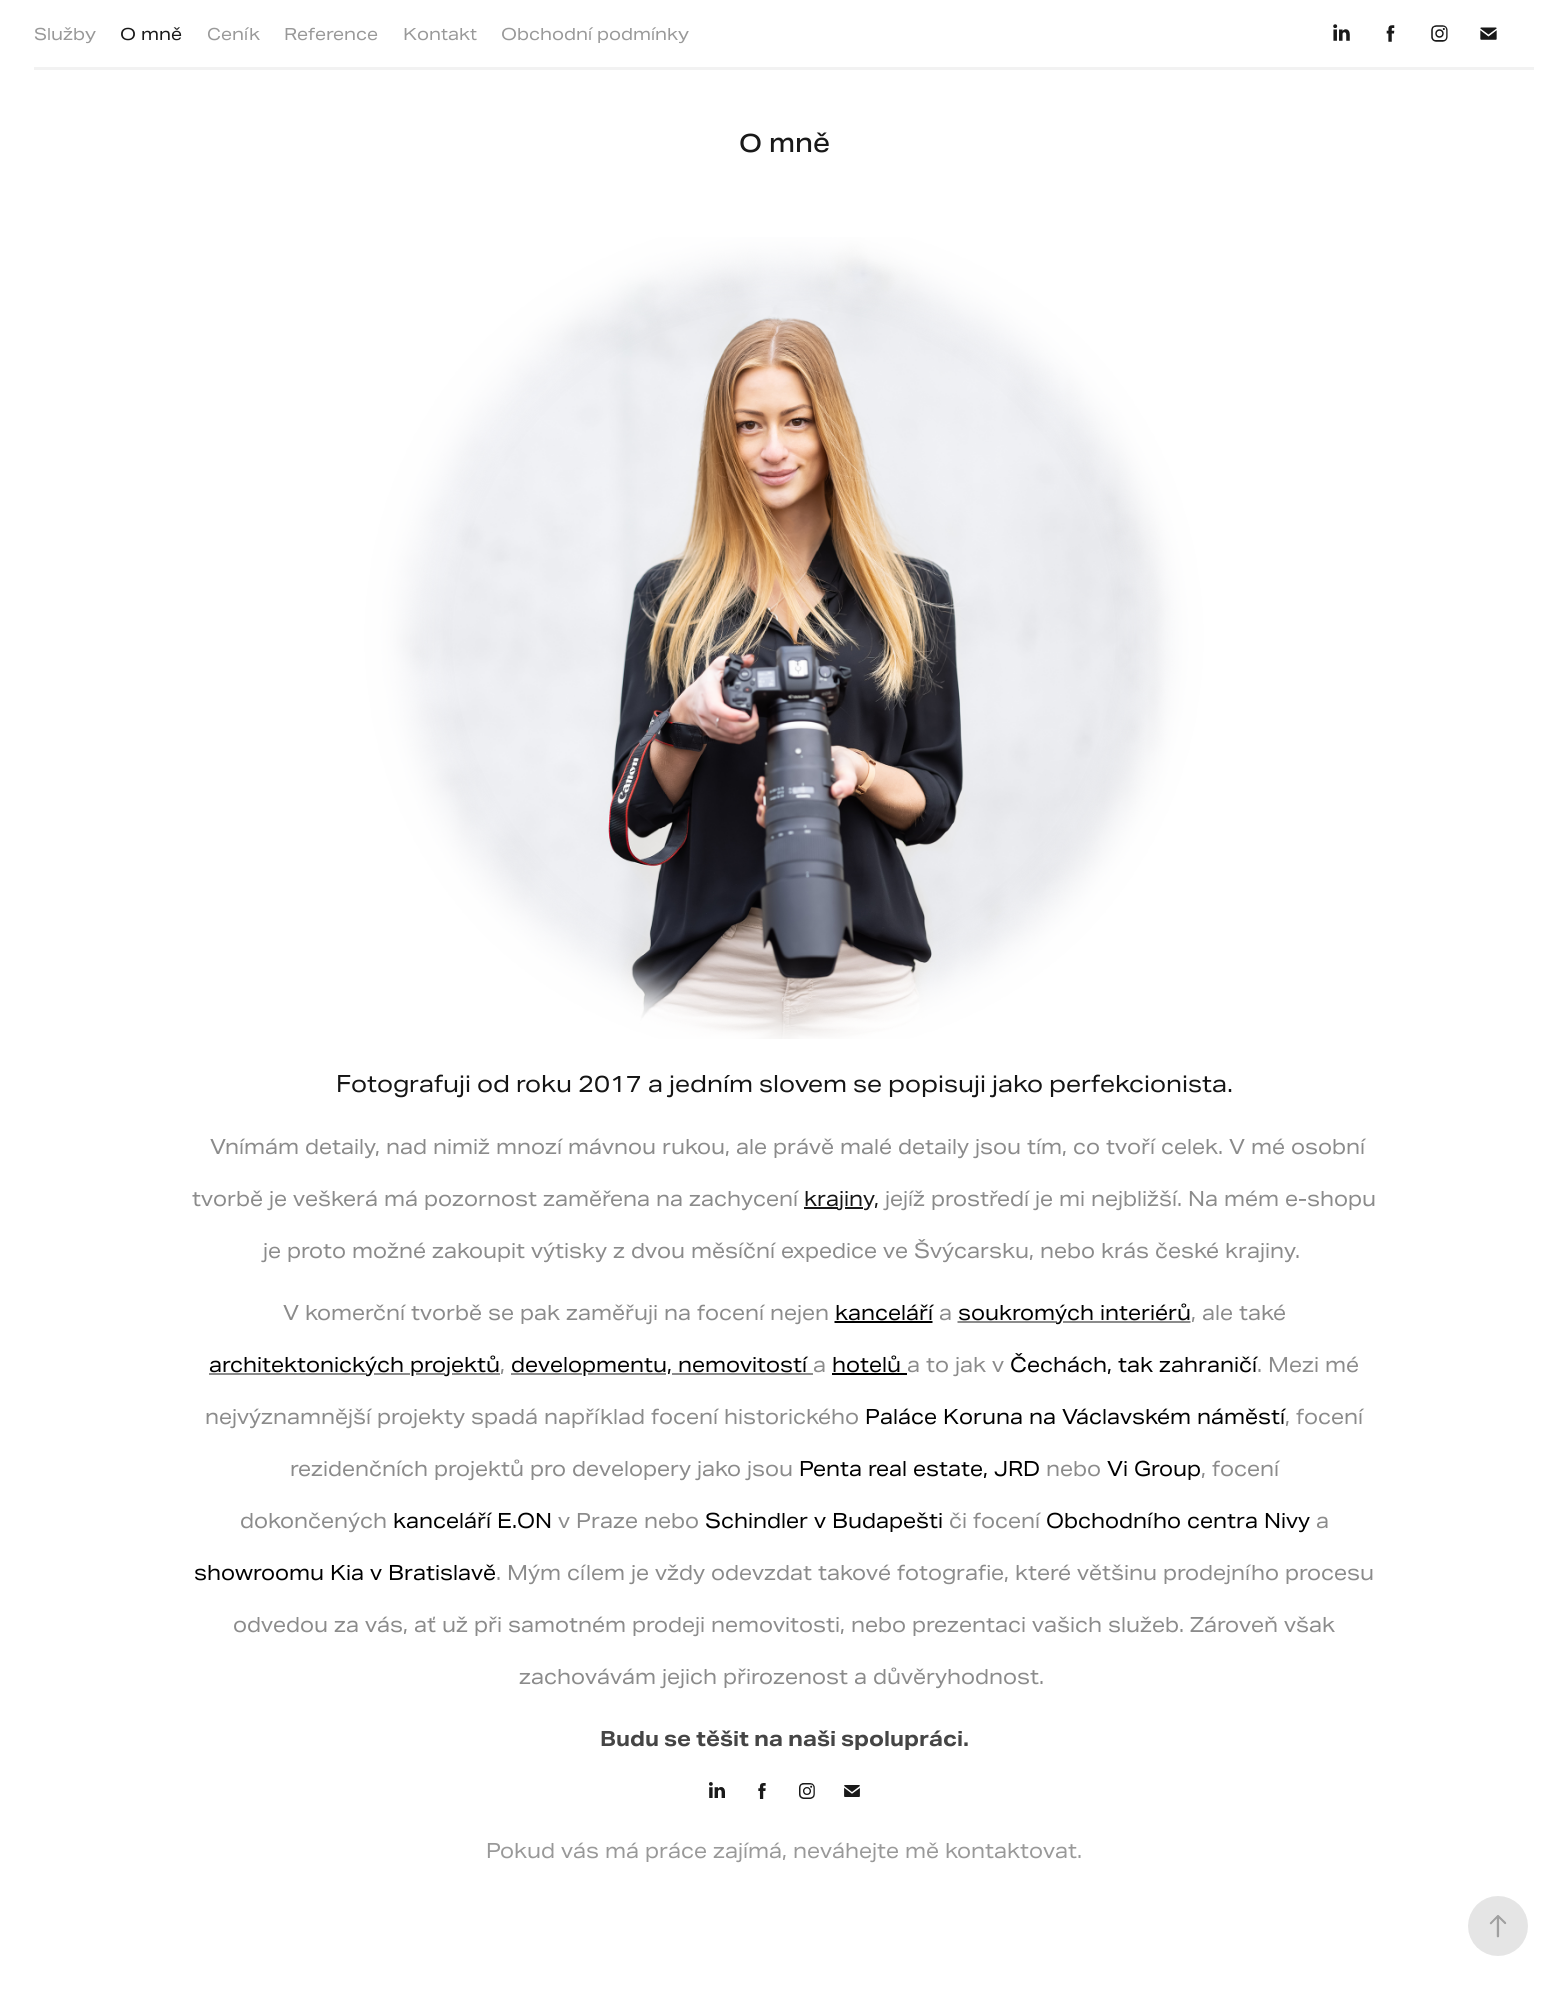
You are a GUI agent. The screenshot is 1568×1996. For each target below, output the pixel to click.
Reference (331, 34)
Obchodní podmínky (595, 34)
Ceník (233, 34)
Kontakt (440, 34)
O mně (151, 34)
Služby (65, 34)
